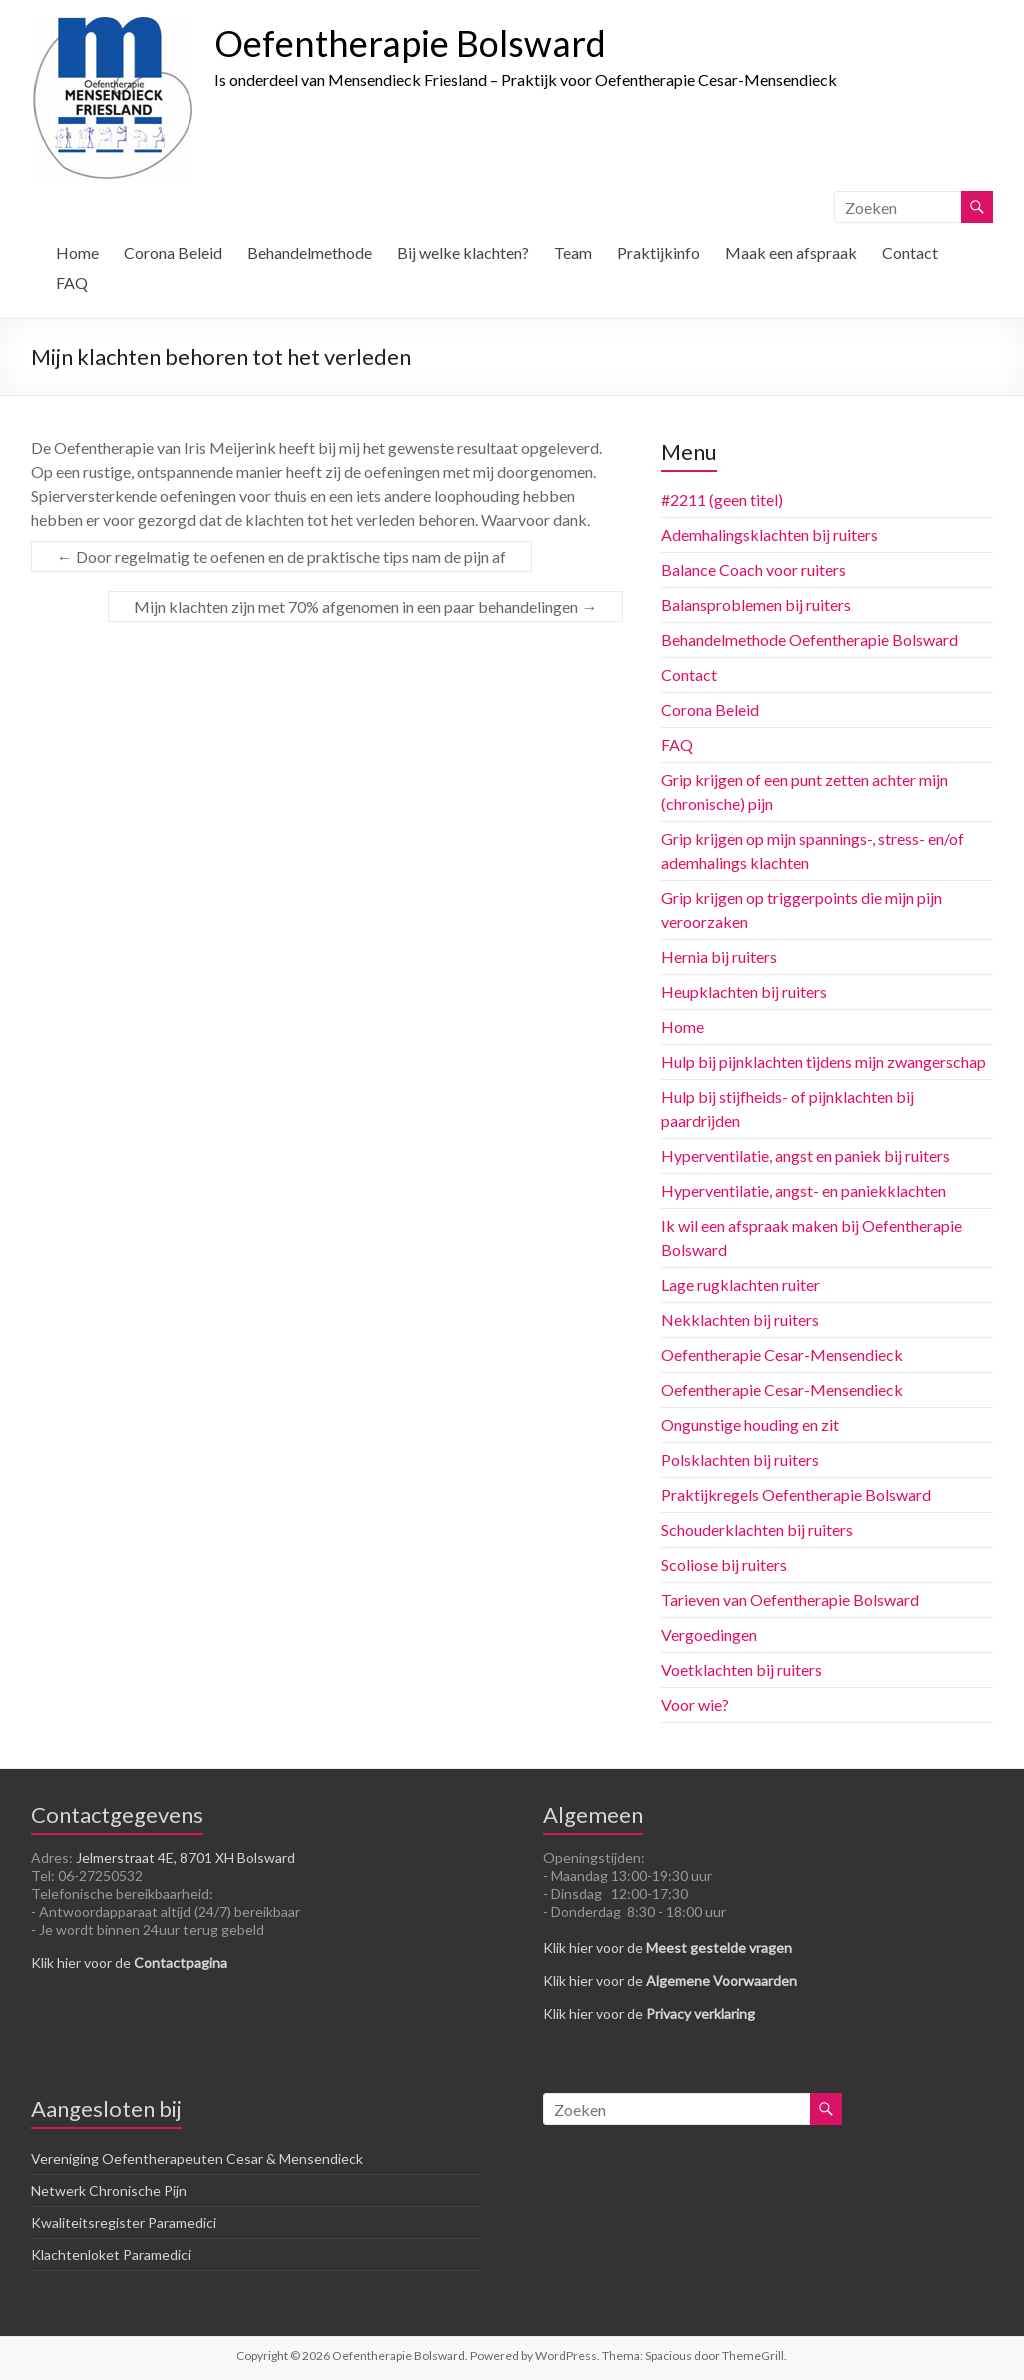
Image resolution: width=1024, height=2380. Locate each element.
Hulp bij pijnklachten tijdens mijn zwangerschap (823, 1061)
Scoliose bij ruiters (724, 1564)
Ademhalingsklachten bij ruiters (769, 534)
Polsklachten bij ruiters (740, 1459)
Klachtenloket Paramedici (111, 2254)
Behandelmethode (309, 252)
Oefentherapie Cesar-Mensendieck (782, 1354)
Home (77, 252)
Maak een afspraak (791, 252)
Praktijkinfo (658, 252)
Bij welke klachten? (463, 252)
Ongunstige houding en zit (750, 1424)
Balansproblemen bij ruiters (756, 604)
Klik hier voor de (129, 1962)
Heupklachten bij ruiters (744, 991)
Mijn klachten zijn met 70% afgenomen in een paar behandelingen (365, 606)
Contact (910, 252)
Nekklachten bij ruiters (740, 1319)
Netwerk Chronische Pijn (109, 2190)
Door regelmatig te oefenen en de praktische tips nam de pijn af (281, 556)
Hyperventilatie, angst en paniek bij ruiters (805, 1155)
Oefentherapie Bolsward (410, 43)
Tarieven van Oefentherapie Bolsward (790, 1599)
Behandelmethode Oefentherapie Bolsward (809, 639)
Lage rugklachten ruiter (740, 1284)
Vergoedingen (709, 1634)
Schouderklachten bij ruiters (757, 1529)
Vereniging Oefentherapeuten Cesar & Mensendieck (197, 2158)
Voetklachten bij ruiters (741, 1669)
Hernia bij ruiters (719, 956)
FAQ (72, 282)
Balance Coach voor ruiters (753, 569)
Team (573, 252)
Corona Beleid (173, 252)
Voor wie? (695, 1704)
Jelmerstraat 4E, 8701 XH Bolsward (185, 1857)
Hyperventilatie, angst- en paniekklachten (803, 1190)
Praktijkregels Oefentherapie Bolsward (796, 1494)
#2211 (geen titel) (722, 499)
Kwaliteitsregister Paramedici (123, 2222)
